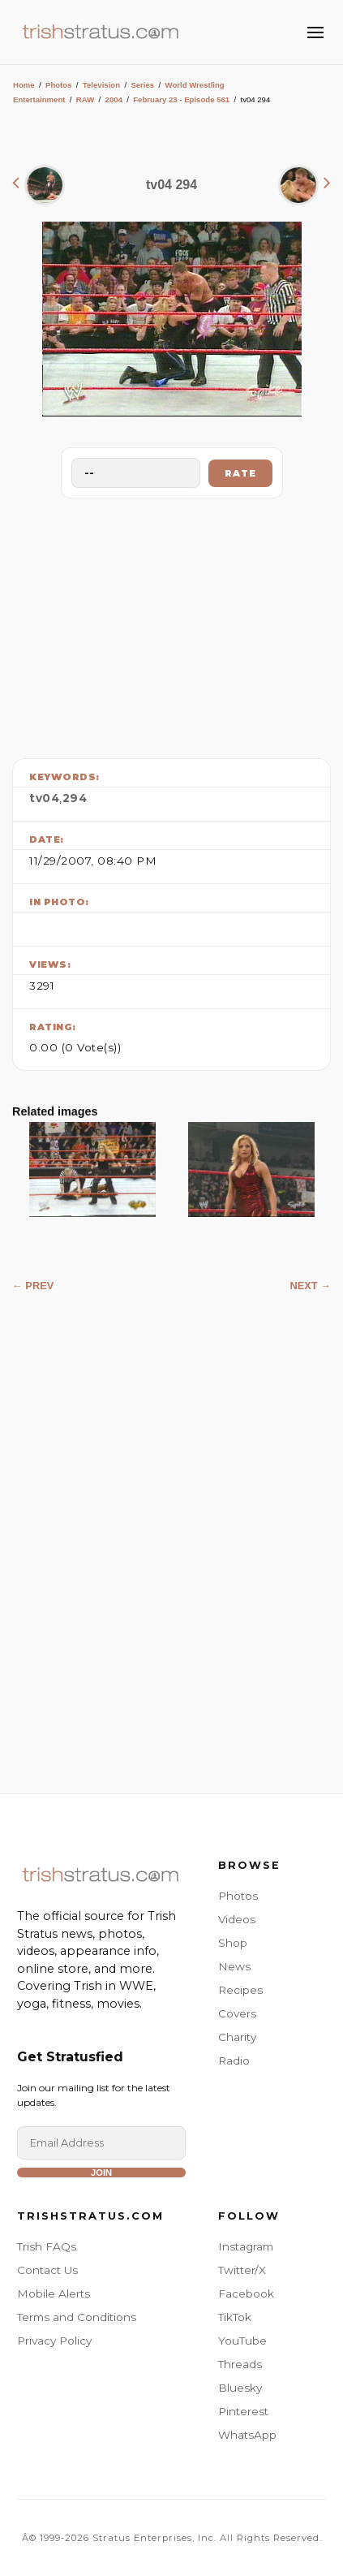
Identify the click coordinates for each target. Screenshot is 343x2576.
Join (101, 2172)
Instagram (245, 2246)
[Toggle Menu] (315, 32)
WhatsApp (247, 2434)
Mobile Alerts (53, 2293)
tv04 (44, 798)
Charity (237, 2036)
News (234, 1966)
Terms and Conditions (76, 2317)
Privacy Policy (54, 2340)
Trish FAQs (46, 2246)
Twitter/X (242, 2269)
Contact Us (47, 2269)
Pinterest (243, 2411)
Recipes (240, 1989)
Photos (58, 84)
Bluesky (240, 2387)
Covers (237, 2013)
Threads (240, 2364)
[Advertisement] (172, 624)
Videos (236, 1919)
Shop (232, 1942)
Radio (234, 2060)
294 (75, 798)
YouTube (242, 2340)
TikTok (234, 2317)
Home (24, 84)
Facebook (246, 2293)
